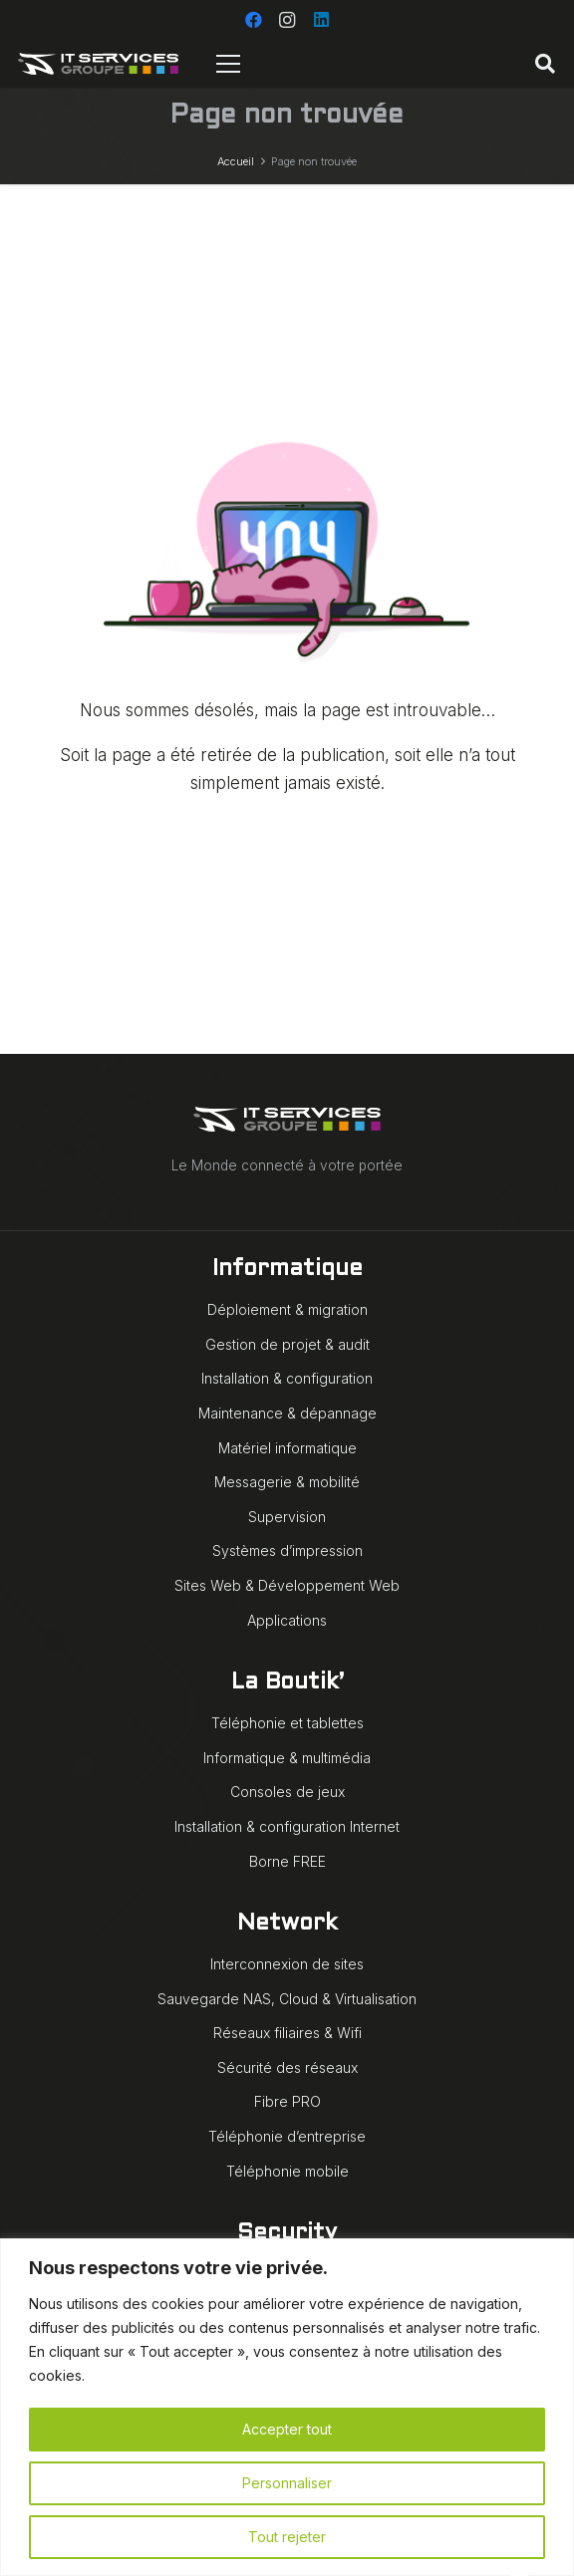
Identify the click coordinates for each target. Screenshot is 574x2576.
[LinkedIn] (321, 20)
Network (287, 1924)
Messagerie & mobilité (287, 1481)
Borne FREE (287, 1861)
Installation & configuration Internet (287, 1826)
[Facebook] (253, 20)
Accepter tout (287, 2429)
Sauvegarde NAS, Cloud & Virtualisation (287, 1998)
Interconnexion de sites (287, 1963)
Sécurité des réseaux (287, 2067)
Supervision (287, 1516)
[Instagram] (287, 20)
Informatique (287, 1269)
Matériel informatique (287, 1447)
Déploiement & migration (287, 1309)
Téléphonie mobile (287, 2171)
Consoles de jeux (287, 1791)
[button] (545, 64)
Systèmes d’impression (287, 1550)
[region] (287, 2407)
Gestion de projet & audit (287, 1344)
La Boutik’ (287, 1683)
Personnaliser (287, 2482)
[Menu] (228, 64)
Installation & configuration (287, 1378)
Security (287, 2233)
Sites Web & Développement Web (287, 1585)
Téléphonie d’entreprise (287, 2136)
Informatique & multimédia (287, 1757)
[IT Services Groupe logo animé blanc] (98, 64)
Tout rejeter (287, 2536)
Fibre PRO (287, 2101)
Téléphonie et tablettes (287, 1722)
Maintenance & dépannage (287, 1413)
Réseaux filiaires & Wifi (287, 2032)
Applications (287, 1620)
